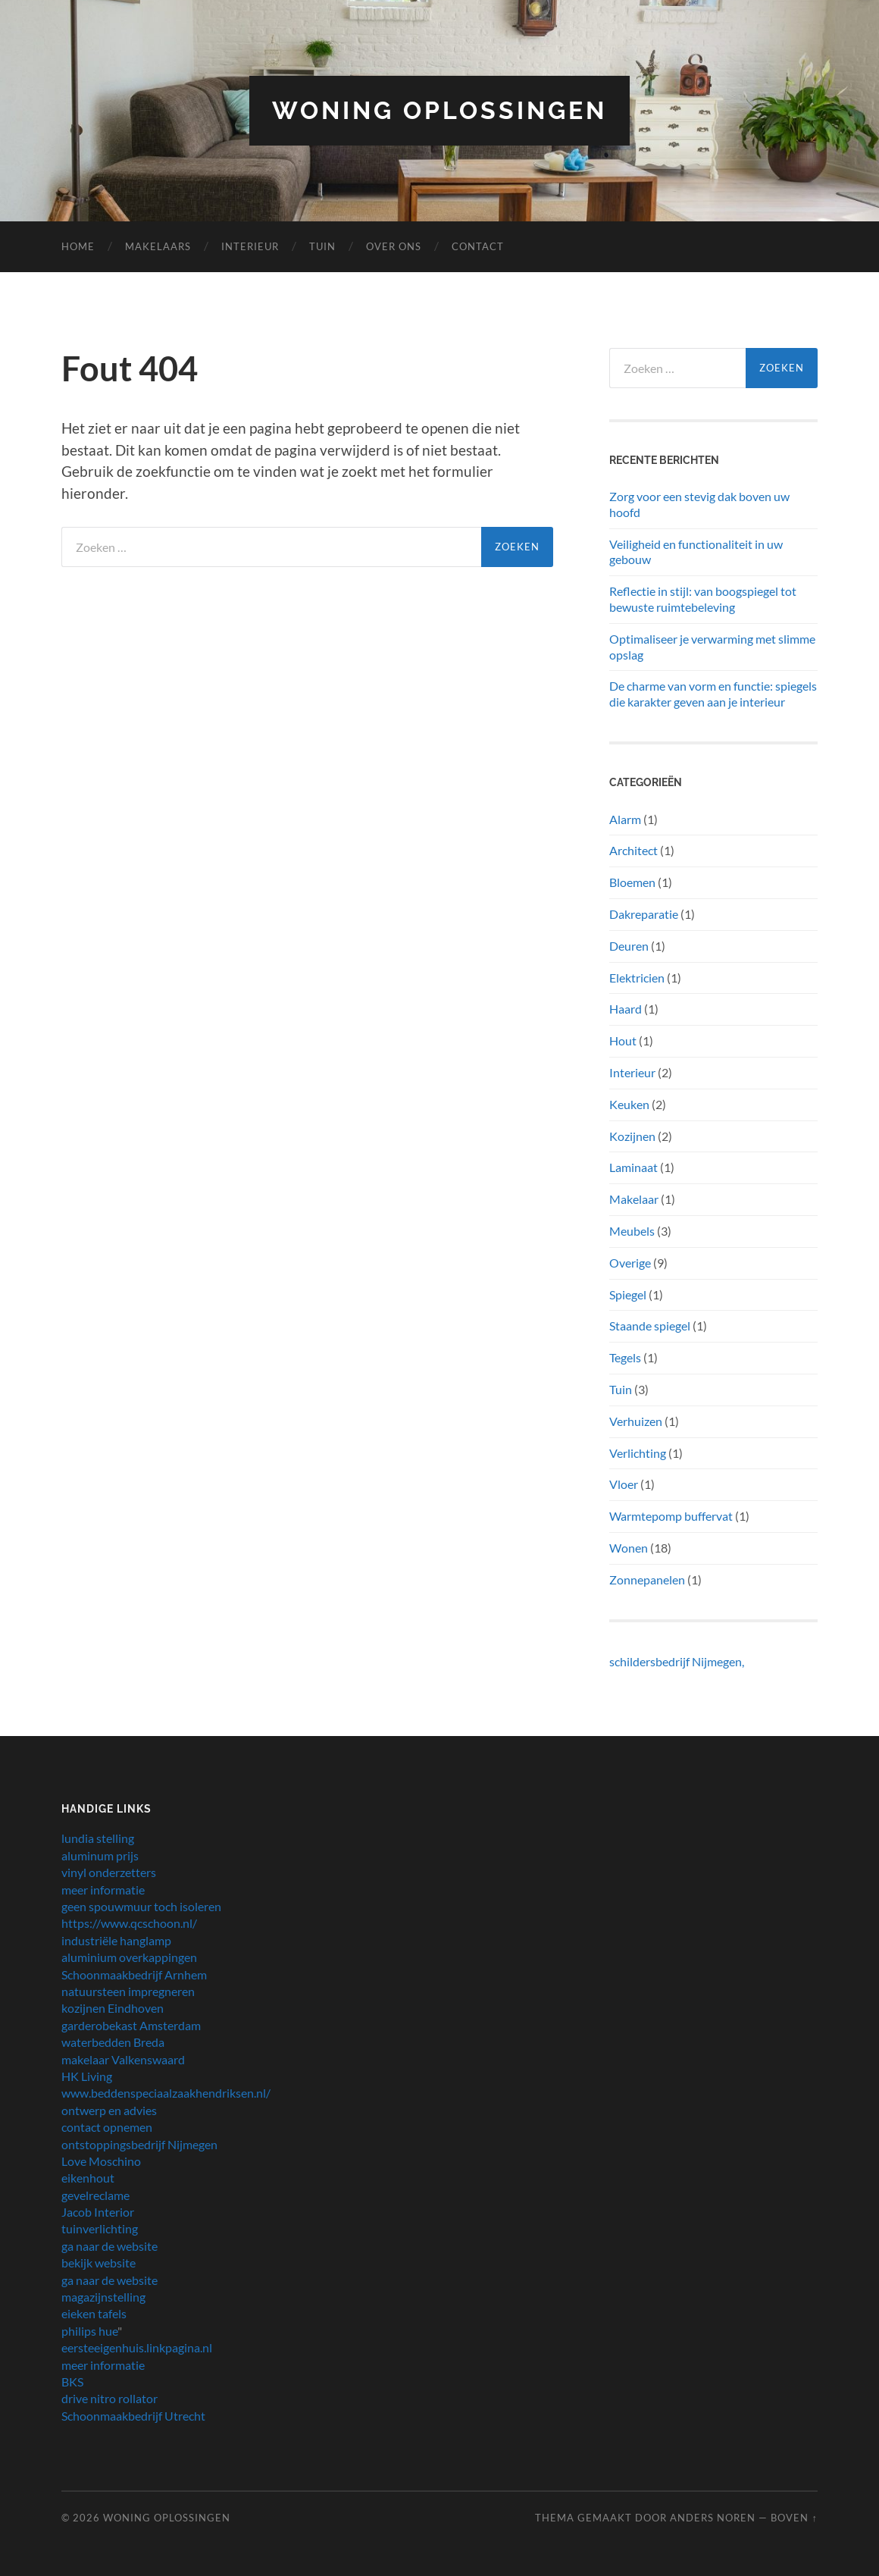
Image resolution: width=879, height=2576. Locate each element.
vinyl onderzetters (108, 1872)
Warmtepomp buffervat (671, 1516)
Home (78, 246)
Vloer (623, 1484)
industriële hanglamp (116, 1940)
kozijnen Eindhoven (112, 2008)
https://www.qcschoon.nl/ (129, 1923)
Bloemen (632, 882)
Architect (633, 850)
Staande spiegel (649, 1325)
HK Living (86, 2076)
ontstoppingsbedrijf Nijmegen (139, 2144)
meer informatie (103, 1889)
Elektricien (637, 977)
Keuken (629, 1104)
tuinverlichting (99, 2228)
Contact (478, 246)
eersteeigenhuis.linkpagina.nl (136, 2347)
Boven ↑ (794, 2518)
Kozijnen (632, 1136)
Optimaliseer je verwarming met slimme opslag (712, 646)
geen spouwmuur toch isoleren (141, 1906)
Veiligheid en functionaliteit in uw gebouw (696, 552)
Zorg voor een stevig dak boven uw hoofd (699, 504)
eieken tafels (94, 2313)
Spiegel (627, 1294)
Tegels (625, 1357)
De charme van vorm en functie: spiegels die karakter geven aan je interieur (713, 693)
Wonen (628, 1547)
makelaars (158, 246)
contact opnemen (106, 2127)
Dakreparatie (643, 914)
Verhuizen (635, 1421)
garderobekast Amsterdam (131, 2025)
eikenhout (87, 2177)
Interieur (250, 246)
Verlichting (637, 1453)
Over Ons (393, 246)
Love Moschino (101, 2161)
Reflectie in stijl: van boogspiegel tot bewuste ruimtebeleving (702, 599)
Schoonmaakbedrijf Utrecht (133, 2415)
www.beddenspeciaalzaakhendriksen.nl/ (166, 2093)
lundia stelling (97, 1838)
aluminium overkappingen (129, 1957)
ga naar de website (109, 2246)
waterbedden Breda (112, 2042)
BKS (72, 2381)
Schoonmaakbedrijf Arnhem (134, 1974)
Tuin (322, 246)
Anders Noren (712, 2518)
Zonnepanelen (647, 1579)
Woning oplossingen (439, 110)
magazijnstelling (103, 2296)
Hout (623, 1040)
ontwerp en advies (109, 2110)
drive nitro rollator (109, 2398)
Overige (630, 1262)
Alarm (625, 819)
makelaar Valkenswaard (123, 2059)
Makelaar (633, 1199)
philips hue (89, 2331)
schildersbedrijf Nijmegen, (676, 1661)
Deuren (629, 946)
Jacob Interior (97, 2212)
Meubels (632, 1231)
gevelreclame (95, 2195)
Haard (625, 1008)
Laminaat (633, 1167)
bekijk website (98, 2262)
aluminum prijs (100, 1855)
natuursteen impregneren (128, 1991)
